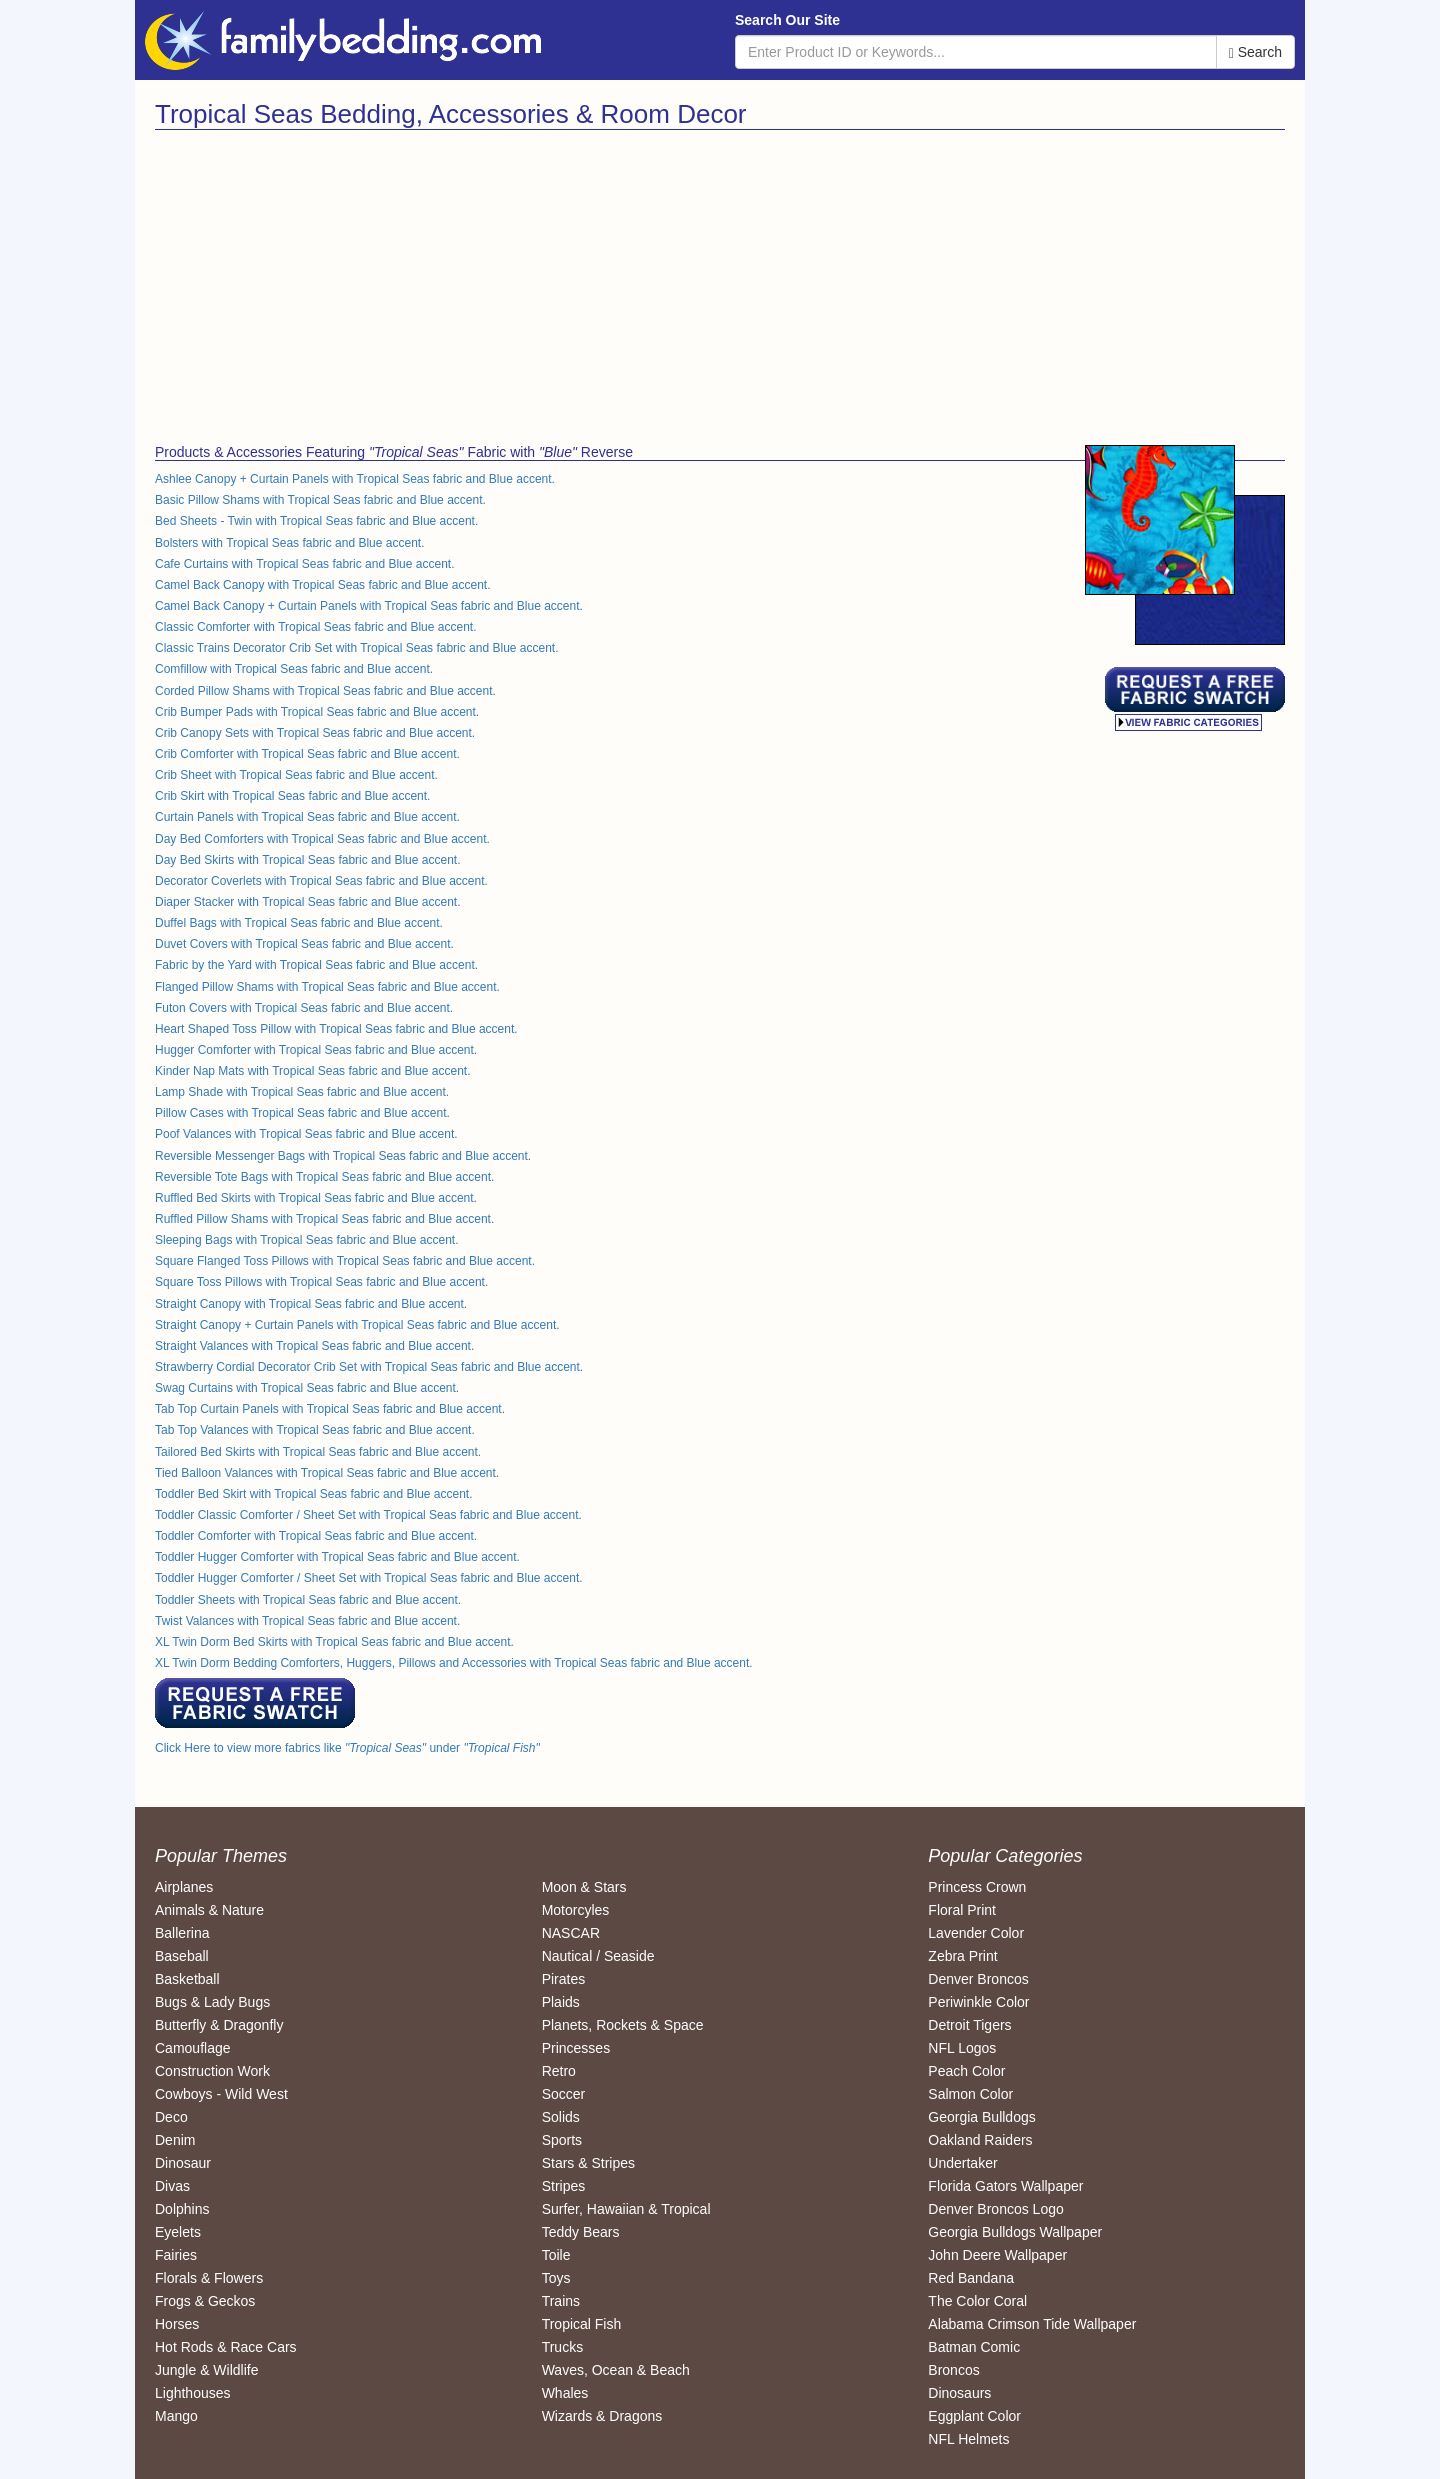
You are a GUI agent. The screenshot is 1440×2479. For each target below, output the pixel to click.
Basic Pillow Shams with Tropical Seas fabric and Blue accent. (320, 500)
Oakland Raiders (980, 2140)
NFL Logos (962, 2048)
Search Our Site (787, 20)
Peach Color (966, 2071)
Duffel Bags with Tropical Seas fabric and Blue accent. (299, 923)
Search (1255, 52)
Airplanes (184, 1887)
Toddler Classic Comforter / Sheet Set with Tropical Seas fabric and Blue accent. (368, 1515)
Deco (171, 2117)
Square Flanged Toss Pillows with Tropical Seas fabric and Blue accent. (345, 1261)
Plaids (561, 2002)
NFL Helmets (968, 2439)
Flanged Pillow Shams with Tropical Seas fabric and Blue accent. (327, 987)
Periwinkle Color (978, 2002)
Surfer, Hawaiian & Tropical (626, 2209)
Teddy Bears (581, 2232)
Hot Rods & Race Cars (226, 2347)
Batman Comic (974, 2347)
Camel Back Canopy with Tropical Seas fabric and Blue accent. (323, 585)
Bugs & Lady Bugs (212, 2002)
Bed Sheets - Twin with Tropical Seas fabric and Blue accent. (316, 521)
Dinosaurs (959, 2393)
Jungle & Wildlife (207, 2370)
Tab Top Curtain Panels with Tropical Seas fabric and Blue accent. (330, 1409)
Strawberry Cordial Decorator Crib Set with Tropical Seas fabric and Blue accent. (369, 1367)
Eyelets (178, 2232)
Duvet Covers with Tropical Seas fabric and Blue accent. (304, 944)
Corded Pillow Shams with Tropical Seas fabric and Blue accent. (325, 691)
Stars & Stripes (588, 2163)
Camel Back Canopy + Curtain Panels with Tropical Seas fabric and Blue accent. (369, 606)
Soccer (564, 2094)
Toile (556, 2255)
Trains (561, 2301)
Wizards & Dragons (602, 2416)
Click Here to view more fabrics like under (347, 1748)
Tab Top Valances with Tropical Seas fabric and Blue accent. (315, 1430)
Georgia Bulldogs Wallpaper (1015, 2232)
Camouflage (193, 2048)
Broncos (953, 2370)
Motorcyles (576, 1910)
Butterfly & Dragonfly (219, 2025)
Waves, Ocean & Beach (616, 2370)
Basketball (187, 1979)
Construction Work (212, 2071)
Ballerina (182, 1933)
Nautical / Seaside (598, 1956)
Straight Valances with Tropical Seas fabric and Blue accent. (314, 1346)
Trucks (562, 2347)
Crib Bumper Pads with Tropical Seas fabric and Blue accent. (317, 712)
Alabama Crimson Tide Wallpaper (1032, 2324)
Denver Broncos (978, 1979)
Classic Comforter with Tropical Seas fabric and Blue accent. (315, 627)
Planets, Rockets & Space (623, 2025)
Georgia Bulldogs (981, 2117)
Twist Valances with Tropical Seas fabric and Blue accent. (307, 1621)
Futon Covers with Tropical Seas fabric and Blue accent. (304, 1008)
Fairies (176, 2255)
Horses (177, 2324)
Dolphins (182, 2209)
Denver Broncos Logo (995, 2209)
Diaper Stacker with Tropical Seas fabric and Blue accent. (307, 902)
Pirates (564, 1979)
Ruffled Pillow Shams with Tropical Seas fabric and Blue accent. (324, 1219)
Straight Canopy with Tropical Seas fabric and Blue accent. (311, 1304)
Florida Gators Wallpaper (1005, 2186)
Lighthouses (193, 2393)
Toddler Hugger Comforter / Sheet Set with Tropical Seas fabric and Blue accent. (369, 1578)
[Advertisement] (430, 280)
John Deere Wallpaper (997, 2255)
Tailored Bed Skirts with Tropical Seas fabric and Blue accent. (318, 1452)
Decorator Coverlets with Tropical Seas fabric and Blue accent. (321, 881)
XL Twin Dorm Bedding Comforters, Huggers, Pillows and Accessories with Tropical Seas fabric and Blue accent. (454, 1663)
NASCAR (571, 1933)
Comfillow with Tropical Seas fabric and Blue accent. (294, 669)
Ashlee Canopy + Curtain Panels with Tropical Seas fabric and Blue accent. (355, 479)
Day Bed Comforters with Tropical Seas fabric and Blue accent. (322, 839)
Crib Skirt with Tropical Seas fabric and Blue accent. (292, 796)
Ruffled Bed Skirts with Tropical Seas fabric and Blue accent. (316, 1198)
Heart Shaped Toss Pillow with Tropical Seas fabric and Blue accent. (336, 1029)
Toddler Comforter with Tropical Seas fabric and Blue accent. (316, 1536)
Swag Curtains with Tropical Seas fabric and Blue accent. (307, 1388)
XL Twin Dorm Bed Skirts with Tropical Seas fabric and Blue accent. (334, 1642)
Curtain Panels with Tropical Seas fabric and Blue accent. (307, 817)
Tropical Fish (582, 2324)
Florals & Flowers (209, 2278)
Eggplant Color (974, 2416)
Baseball (182, 1956)
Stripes (564, 2186)
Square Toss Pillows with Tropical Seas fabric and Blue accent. (321, 1282)
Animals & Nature (209, 1910)
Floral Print (962, 1910)
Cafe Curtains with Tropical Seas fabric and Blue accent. (304, 564)
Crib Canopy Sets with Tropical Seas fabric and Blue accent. (315, 733)
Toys (556, 2278)
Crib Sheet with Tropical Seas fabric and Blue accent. (296, 775)
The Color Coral (977, 2301)
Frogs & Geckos (205, 2301)
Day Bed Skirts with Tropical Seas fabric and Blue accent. (307, 860)
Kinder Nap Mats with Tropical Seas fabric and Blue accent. (313, 1071)
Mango (176, 2416)
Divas (172, 2186)
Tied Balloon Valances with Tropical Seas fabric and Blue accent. (327, 1473)
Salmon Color (970, 2094)
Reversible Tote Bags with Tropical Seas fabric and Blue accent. (324, 1177)
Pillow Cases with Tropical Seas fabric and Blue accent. (302, 1113)
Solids (561, 2117)
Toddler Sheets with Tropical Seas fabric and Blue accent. (308, 1600)
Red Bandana (971, 2278)
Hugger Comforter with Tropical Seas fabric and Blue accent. (316, 1050)
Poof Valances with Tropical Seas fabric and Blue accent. (306, 1134)
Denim (175, 2140)
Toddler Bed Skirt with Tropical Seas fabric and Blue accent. (314, 1494)
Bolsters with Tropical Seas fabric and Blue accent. (289, 543)
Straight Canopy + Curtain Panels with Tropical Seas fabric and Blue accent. (357, 1325)
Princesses (576, 2048)
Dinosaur (183, 2163)
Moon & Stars (584, 1887)
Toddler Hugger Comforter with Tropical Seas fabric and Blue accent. (337, 1557)
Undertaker (962, 2163)
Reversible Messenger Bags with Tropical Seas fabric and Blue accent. (343, 1156)
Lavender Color (976, 1933)
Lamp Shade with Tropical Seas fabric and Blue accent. (302, 1092)
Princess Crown (977, 1887)
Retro (559, 2071)
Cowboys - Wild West (221, 2094)
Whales (565, 2393)
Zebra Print (962, 1956)
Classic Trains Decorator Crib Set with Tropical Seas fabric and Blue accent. (357, 648)
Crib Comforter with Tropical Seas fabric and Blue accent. (307, 754)
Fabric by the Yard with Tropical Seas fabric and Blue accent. (316, 965)
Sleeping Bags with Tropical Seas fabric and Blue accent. (307, 1240)
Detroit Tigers (969, 2025)
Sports (562, 2140)
